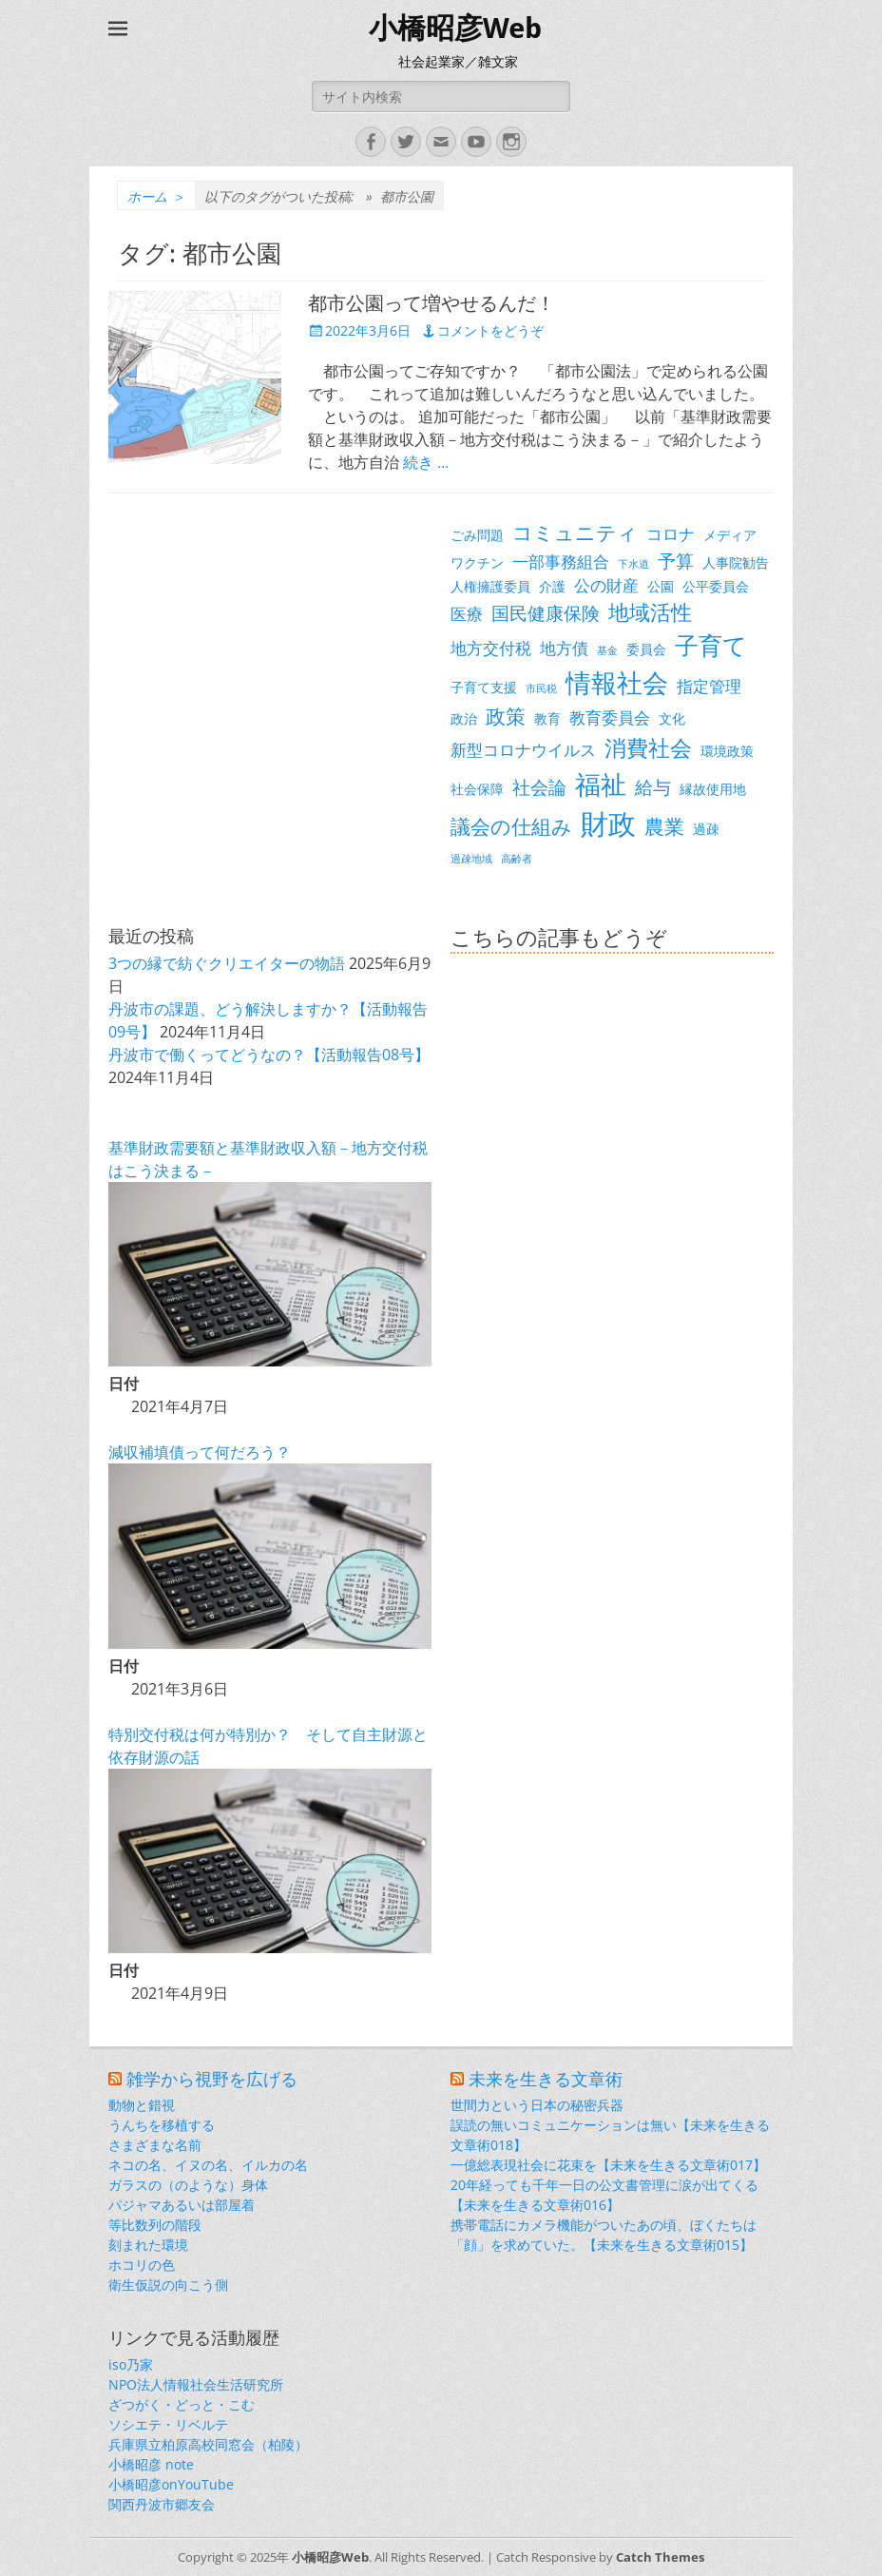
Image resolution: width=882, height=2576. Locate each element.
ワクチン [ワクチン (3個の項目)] (477, 562)
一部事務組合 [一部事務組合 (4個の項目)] (560, 561)
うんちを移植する (161, 2125)
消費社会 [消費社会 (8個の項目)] (648, 747)
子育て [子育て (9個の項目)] (711, 645)
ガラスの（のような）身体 (188, 2185)
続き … (426, 462)
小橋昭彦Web (455, 28)
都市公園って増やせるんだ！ (431, 303)
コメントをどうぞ (490, 330)
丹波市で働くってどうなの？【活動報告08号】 (269, 1054)
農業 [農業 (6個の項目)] (664, 826)
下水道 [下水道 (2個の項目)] (633, 564)
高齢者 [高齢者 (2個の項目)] (516, 858)
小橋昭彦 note (151, 2464)
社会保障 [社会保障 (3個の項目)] (477, 789)
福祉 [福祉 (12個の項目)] (600, 784)
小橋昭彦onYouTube (171, 2484)
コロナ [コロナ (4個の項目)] (670, 534)
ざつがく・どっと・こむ (181, 2404)
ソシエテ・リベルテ (168, 2424)
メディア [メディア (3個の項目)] (730, 535)
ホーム (156, 196)
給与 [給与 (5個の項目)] (653, 787)
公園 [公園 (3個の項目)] (660, 586)
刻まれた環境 (148, 2245)
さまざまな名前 (154, 2145)
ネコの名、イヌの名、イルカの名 (208, 2165)
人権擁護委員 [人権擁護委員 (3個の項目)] (490, 586)
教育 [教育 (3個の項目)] (547, 718)
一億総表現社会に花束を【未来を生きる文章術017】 (608, 2165)
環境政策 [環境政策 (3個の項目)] (727, 751)
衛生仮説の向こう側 (168, 2285)
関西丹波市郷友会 (161, 2504)
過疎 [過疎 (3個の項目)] (706, 829)
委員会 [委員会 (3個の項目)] (646, 649)
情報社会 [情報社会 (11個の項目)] (617, 683)
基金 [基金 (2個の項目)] (607, 650)
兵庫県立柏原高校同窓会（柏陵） (208, 2444)
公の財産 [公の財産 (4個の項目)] (606, 585)
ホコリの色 (141, 2265)
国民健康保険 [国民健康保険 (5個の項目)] (545, 613)
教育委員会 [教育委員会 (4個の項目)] (609, 717)
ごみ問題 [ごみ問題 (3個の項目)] (477, 535)
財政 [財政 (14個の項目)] (608, 823)
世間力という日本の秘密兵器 (537, 2105)
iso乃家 (130, 2364)
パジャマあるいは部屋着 (181, 2205)
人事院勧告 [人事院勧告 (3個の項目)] (735, 562)
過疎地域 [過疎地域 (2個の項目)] (471, 858)
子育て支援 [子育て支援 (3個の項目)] (484, 687)
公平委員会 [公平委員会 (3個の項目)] (715, 586)
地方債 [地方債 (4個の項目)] (564, 648)
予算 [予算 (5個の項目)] (676, 560)
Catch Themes (660, 2557)
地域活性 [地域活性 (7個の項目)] (650, 612)
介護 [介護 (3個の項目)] (552, 586)
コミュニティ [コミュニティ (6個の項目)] (575, 532)
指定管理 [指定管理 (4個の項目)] (709, 686)
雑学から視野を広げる (211, 2079)
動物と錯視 (141, 2105)
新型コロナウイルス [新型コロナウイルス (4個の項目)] (523, 750)
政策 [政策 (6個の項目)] (506, 716)
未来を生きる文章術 (546, 2079)
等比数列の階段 (154, 2225)
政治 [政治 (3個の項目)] (464, 718)
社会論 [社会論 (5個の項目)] (539, 787)
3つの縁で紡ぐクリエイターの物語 (226, 963)
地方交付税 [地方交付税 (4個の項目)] (491, 648)
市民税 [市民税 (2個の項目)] (541, 688)
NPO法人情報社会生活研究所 (195, 2384)
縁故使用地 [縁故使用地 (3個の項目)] (713, 789)
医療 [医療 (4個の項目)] (467, 614)
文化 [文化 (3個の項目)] (672, 718)
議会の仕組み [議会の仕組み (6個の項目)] (511, 826)
